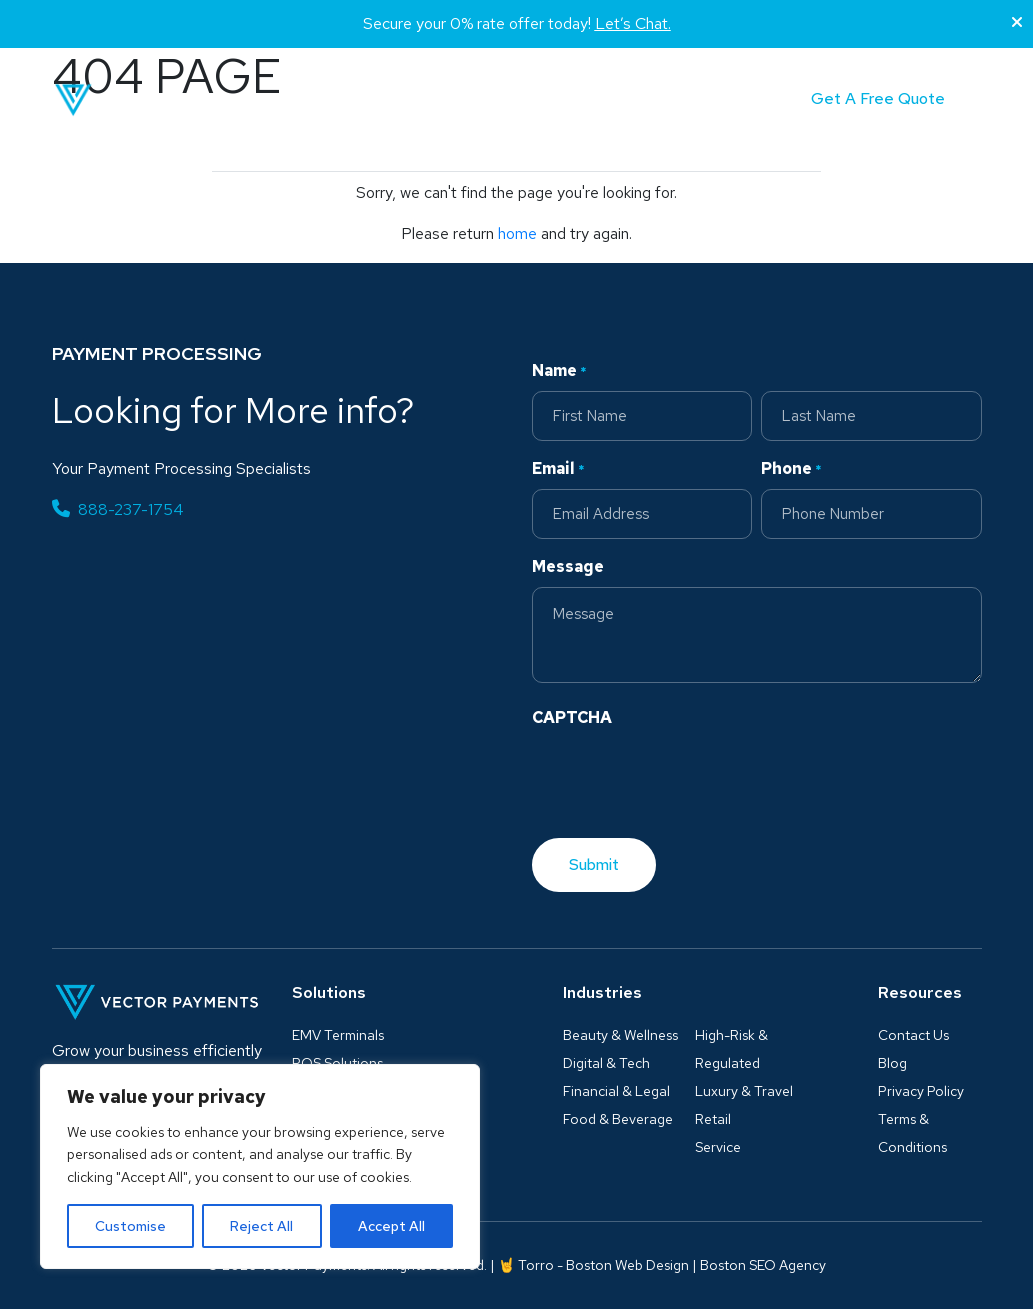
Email (558, 469)
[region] (260, 1166)
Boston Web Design (627, 1265)
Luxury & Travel (744, 1091)
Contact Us (913, 1035)
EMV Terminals (338, 1035)
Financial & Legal (616, 1091)
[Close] (1017, 23)
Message (568, 566)
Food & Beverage (618, 1119)
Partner (624, 99)
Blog (546, 99)
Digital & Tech (606, 1063)
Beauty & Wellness (620, 1035)
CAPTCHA (572, 717)
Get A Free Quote (878, 98)
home (517, 233)
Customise (130, 1226)
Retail (713, 1119)
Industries (443, 99)
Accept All (391, 1226)
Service (718, 1147)
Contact (714, 99)
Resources (920, 992)
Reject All (261, 1226)
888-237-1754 (118, 509)
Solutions (324, 99)
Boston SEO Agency (763, 1265)
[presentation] (684, 777)
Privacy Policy (921, 1091)
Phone (791, 469)
